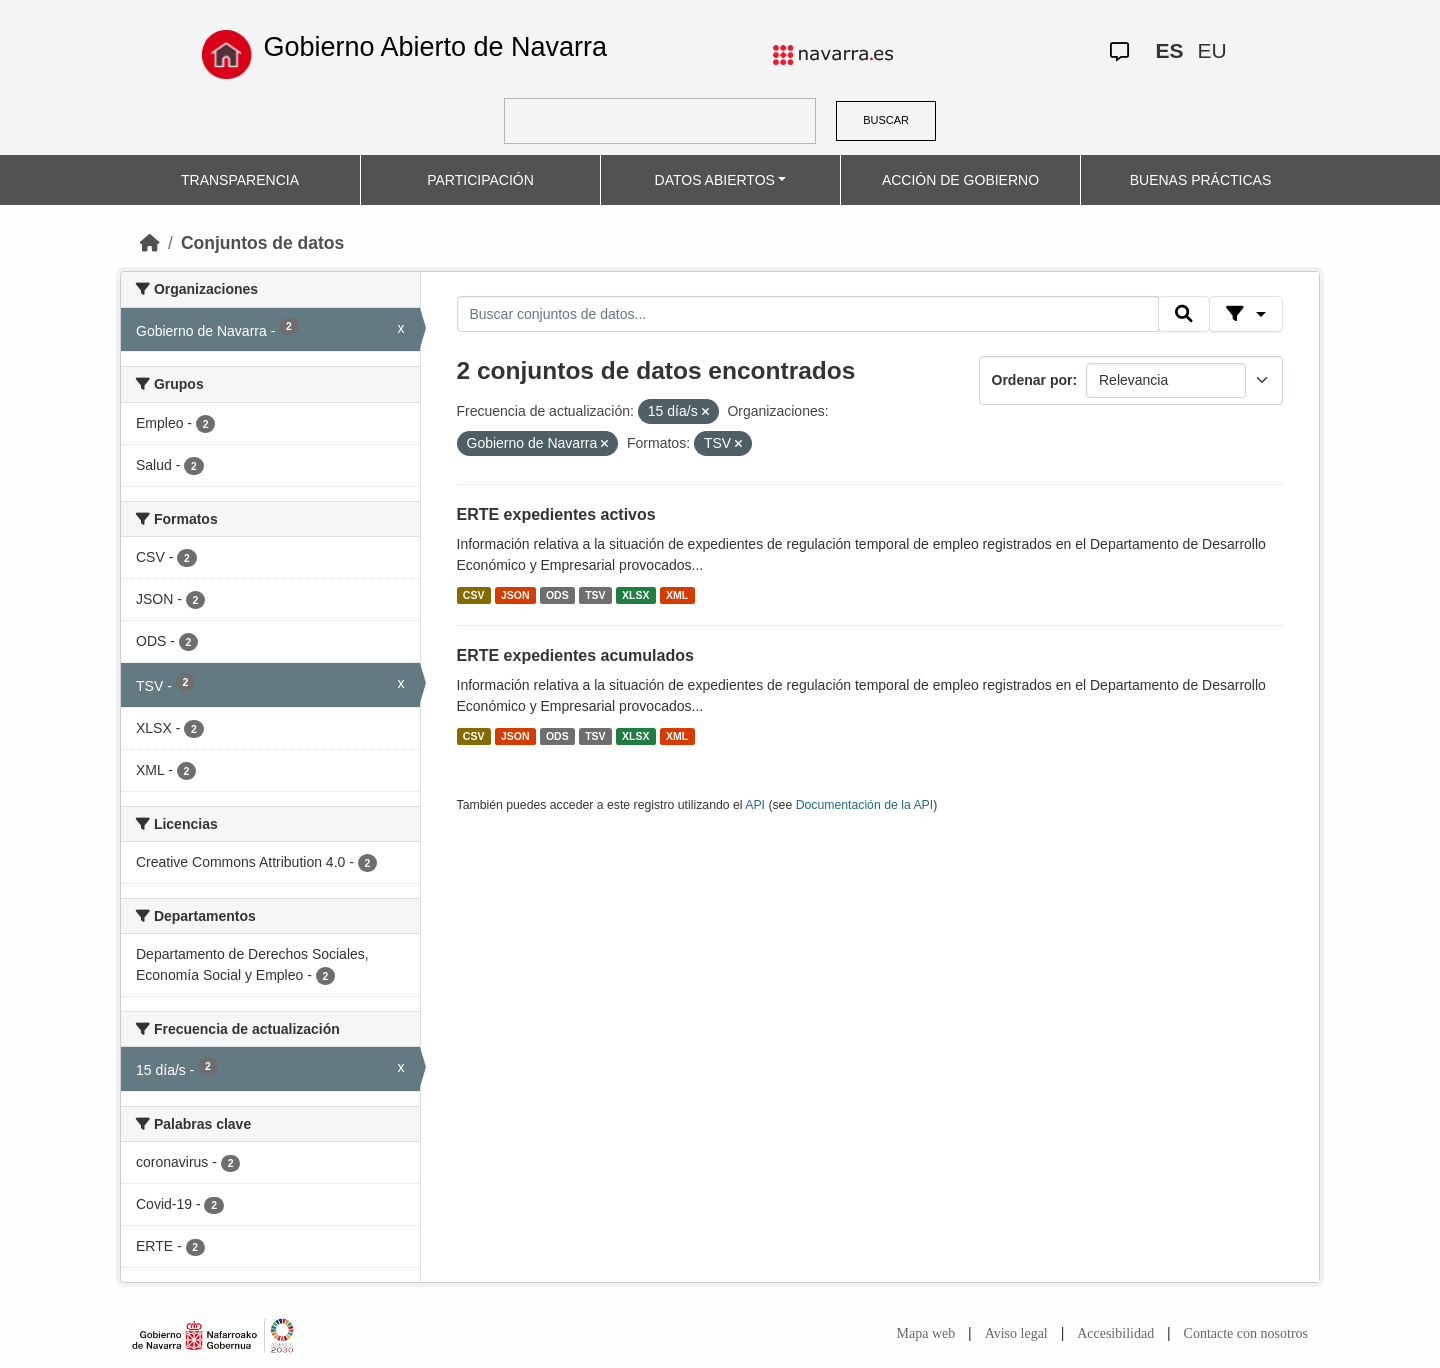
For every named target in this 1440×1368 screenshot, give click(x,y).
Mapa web (926, 1333)
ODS (557, 595)
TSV (595, 595)
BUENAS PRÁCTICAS (1201, 180)
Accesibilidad (1115, 1333)
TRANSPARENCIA (240, 180)
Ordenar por (1032, 380)
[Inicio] (150, 243)
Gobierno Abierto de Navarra (435, 47)
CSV (474, 595)
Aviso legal (1016, 1333)
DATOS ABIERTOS (715, 180)
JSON (515, 595)
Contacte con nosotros (1246, 1333)
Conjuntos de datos (262, 243)
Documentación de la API (865, 805)
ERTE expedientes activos (556, 514)
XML (677, 595)
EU (1211, 50)
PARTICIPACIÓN (480, 180)
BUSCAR (886, 120)
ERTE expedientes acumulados (575, 655)
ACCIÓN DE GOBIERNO (960, 180)
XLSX (635, 595)
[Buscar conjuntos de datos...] (808, 314)
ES (1169, 50)
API (755, 805)
